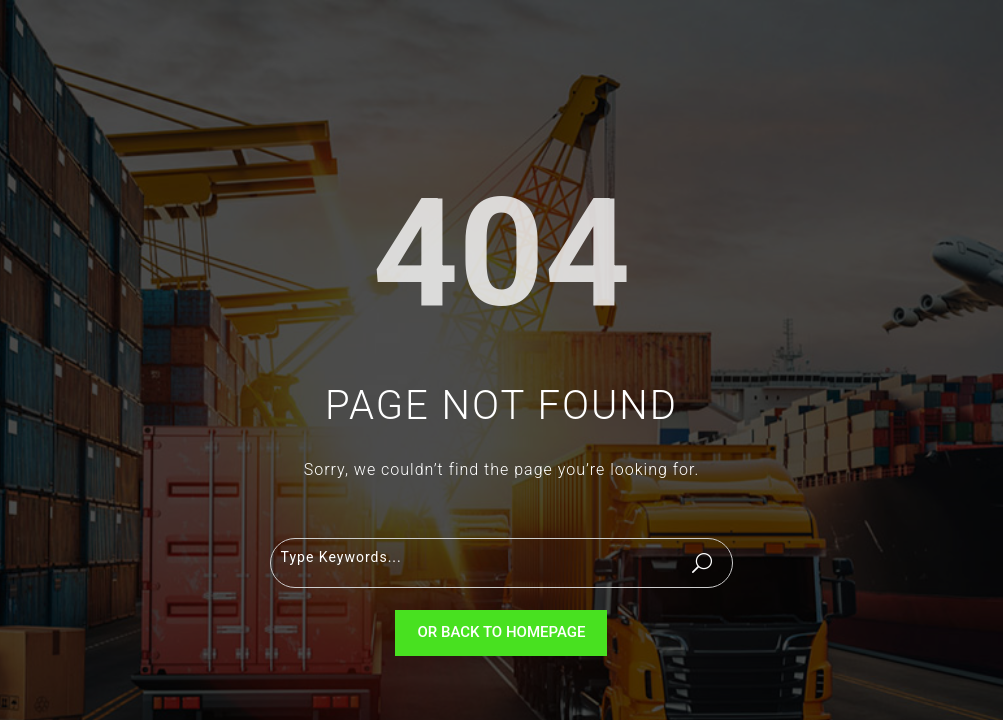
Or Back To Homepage (501, 632)
